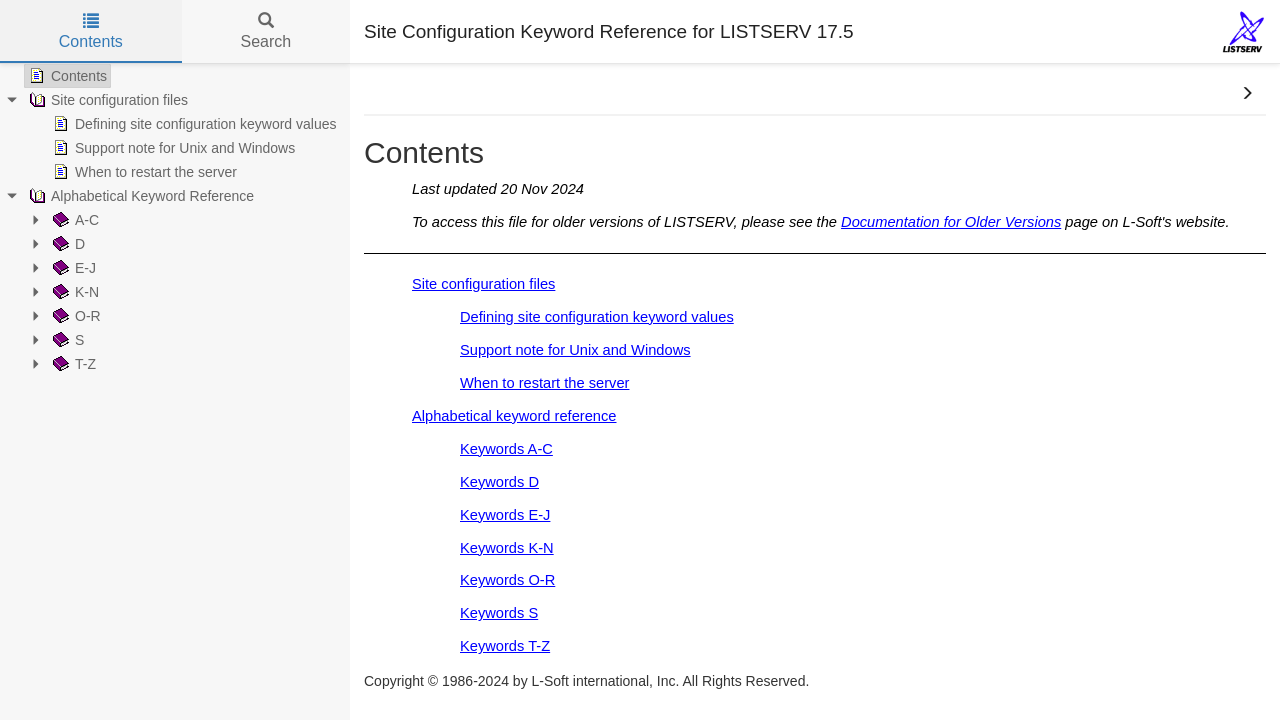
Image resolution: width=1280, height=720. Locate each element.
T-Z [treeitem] (72, 364)
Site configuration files (483, 284)
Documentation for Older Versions (951, 222)
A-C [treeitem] (74, 220)
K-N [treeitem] (74, 292)
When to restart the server (544, 383)
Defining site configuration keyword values (597, 317)
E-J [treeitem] (72, 268)
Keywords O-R (507, 580)
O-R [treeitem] (75, 316)
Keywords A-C (506, 449)
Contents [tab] (91, 31)
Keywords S (499, 613)
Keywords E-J (505, 515)
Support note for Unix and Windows (575, 350)
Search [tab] (265, 31)
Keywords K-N (507, 548)
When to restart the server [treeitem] (143, 172)
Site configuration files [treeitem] (106, 100)
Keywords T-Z (505, 646)
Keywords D (499, 482)
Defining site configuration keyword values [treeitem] (192, 124)
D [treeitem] (67, 244)
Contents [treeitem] (66, 76)
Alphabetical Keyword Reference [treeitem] (139, 196)
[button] (1247, 94)
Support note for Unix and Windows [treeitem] (172, 148)
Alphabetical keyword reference (514, 416)
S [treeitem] (66, 340)
